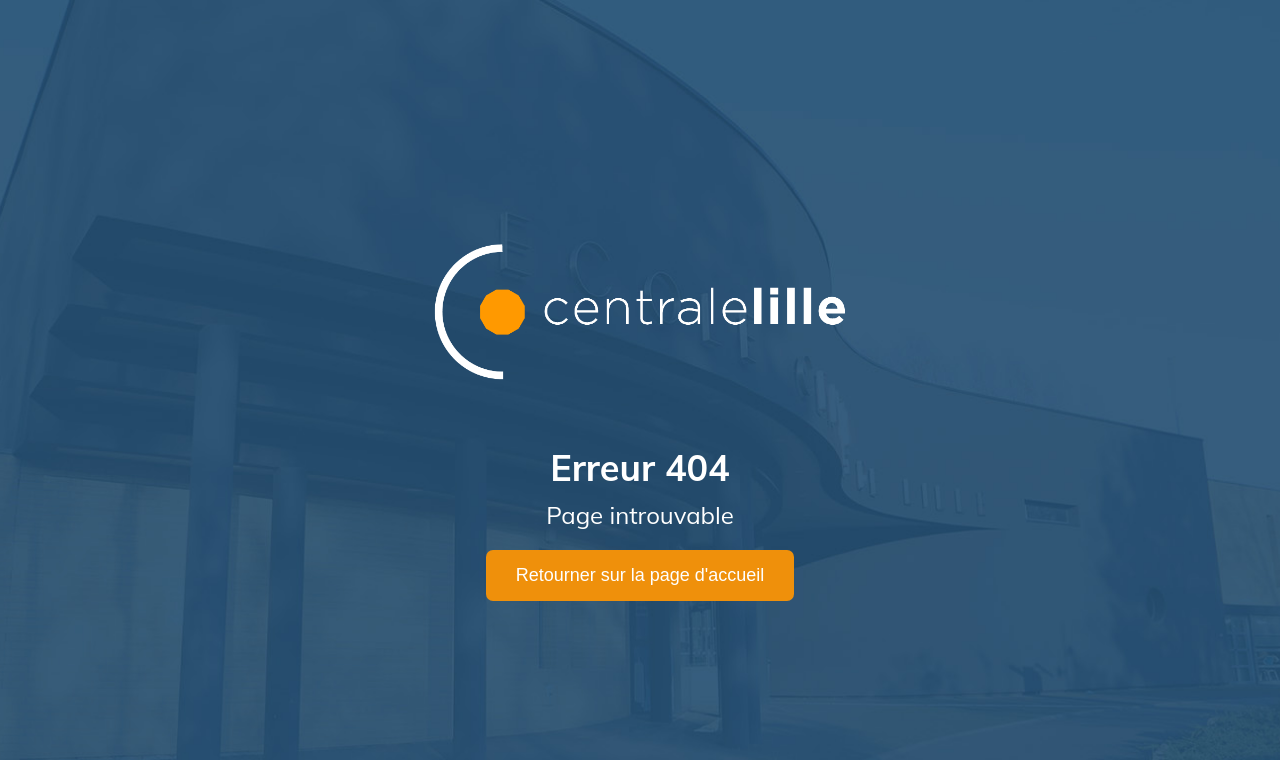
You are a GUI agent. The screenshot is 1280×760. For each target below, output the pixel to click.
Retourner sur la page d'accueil (640, 575)
